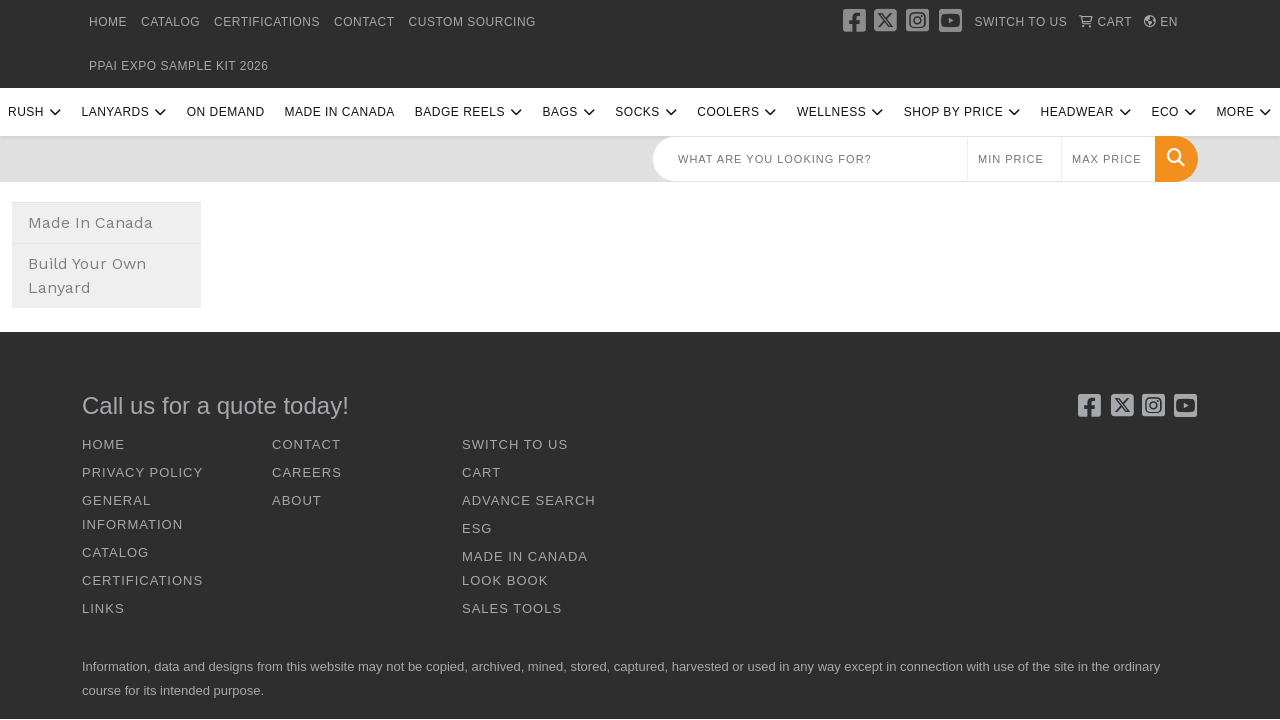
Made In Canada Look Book (524, 568)
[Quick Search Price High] (1108, 159)
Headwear (1077, 112)
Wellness (831, 112)
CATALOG (170, 22)
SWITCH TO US (515, 444)
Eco (1165, 112)
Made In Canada (340, 112)
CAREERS (307, 472)
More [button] (1235, 112)
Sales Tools (512, 608)
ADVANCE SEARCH (529, 500)
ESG (477, 528)
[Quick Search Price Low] (1014, 159)
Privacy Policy (142, 472)
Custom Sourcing (472, 22)
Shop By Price (953, 112)
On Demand (226, 112)
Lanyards (115, 112)
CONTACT (364, 22)
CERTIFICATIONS (267, 22)
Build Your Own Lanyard (87, 275)
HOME (108, 22)
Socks (637, 112)
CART (481, 472)
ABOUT (297, 500)
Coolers (728, 112)
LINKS (103, 608)
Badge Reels (460, 112)
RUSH (26, 112)
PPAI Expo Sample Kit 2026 (178, 66)
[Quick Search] (810, 159)
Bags (559, 112)
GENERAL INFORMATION (132, 512)
